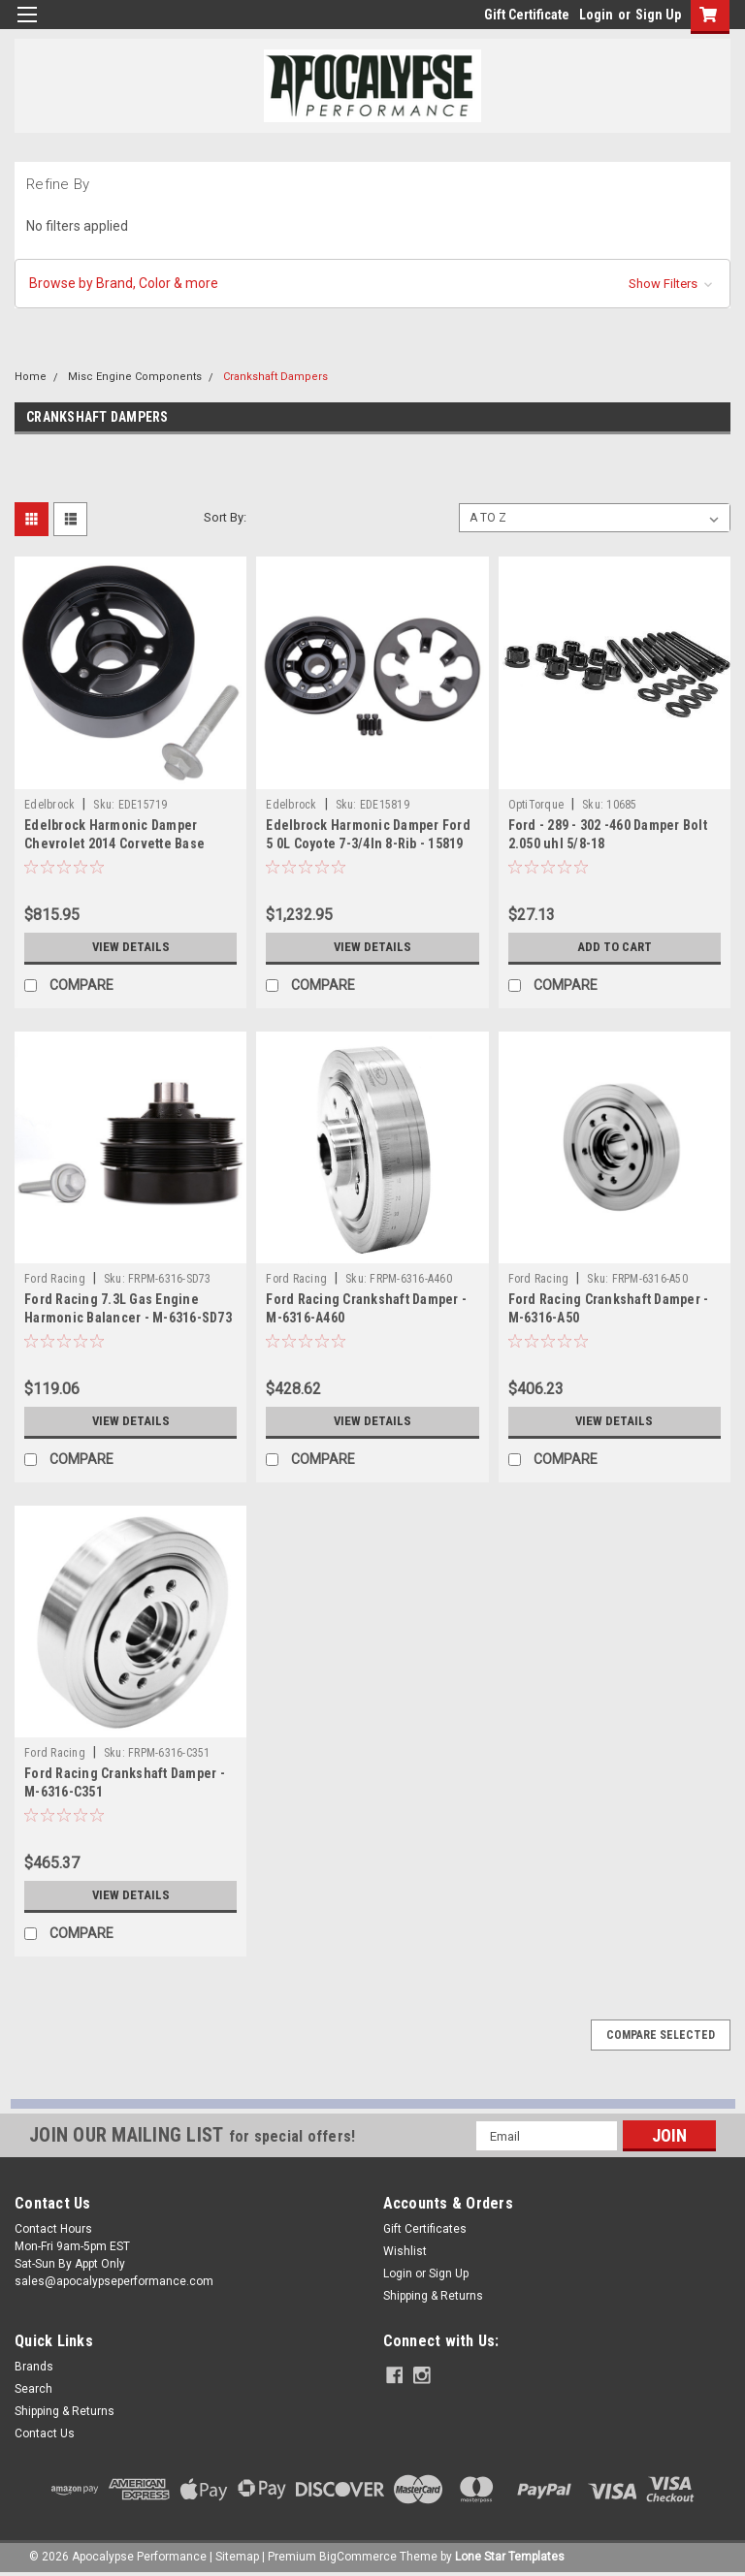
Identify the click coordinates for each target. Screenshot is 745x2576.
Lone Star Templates (510, 2556)
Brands (34, 2366)
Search (33, 2389)
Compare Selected (660, 2035)
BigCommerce (358, 2556)
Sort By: (225, 517)
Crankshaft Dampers (275, 376)
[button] (372, 283)
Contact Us (45, 2433)
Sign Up (658, 14)
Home (31, 376)
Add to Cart (614, 947)
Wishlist (405, 2251)
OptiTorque (536, 804)
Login (596, 14)
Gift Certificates (425, 2229)
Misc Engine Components (135, 376)
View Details (131, 947)
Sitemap (237, 2556)
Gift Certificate (526, 14)
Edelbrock (49, 804)
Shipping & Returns (433, 2296)
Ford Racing (54, 1279)
